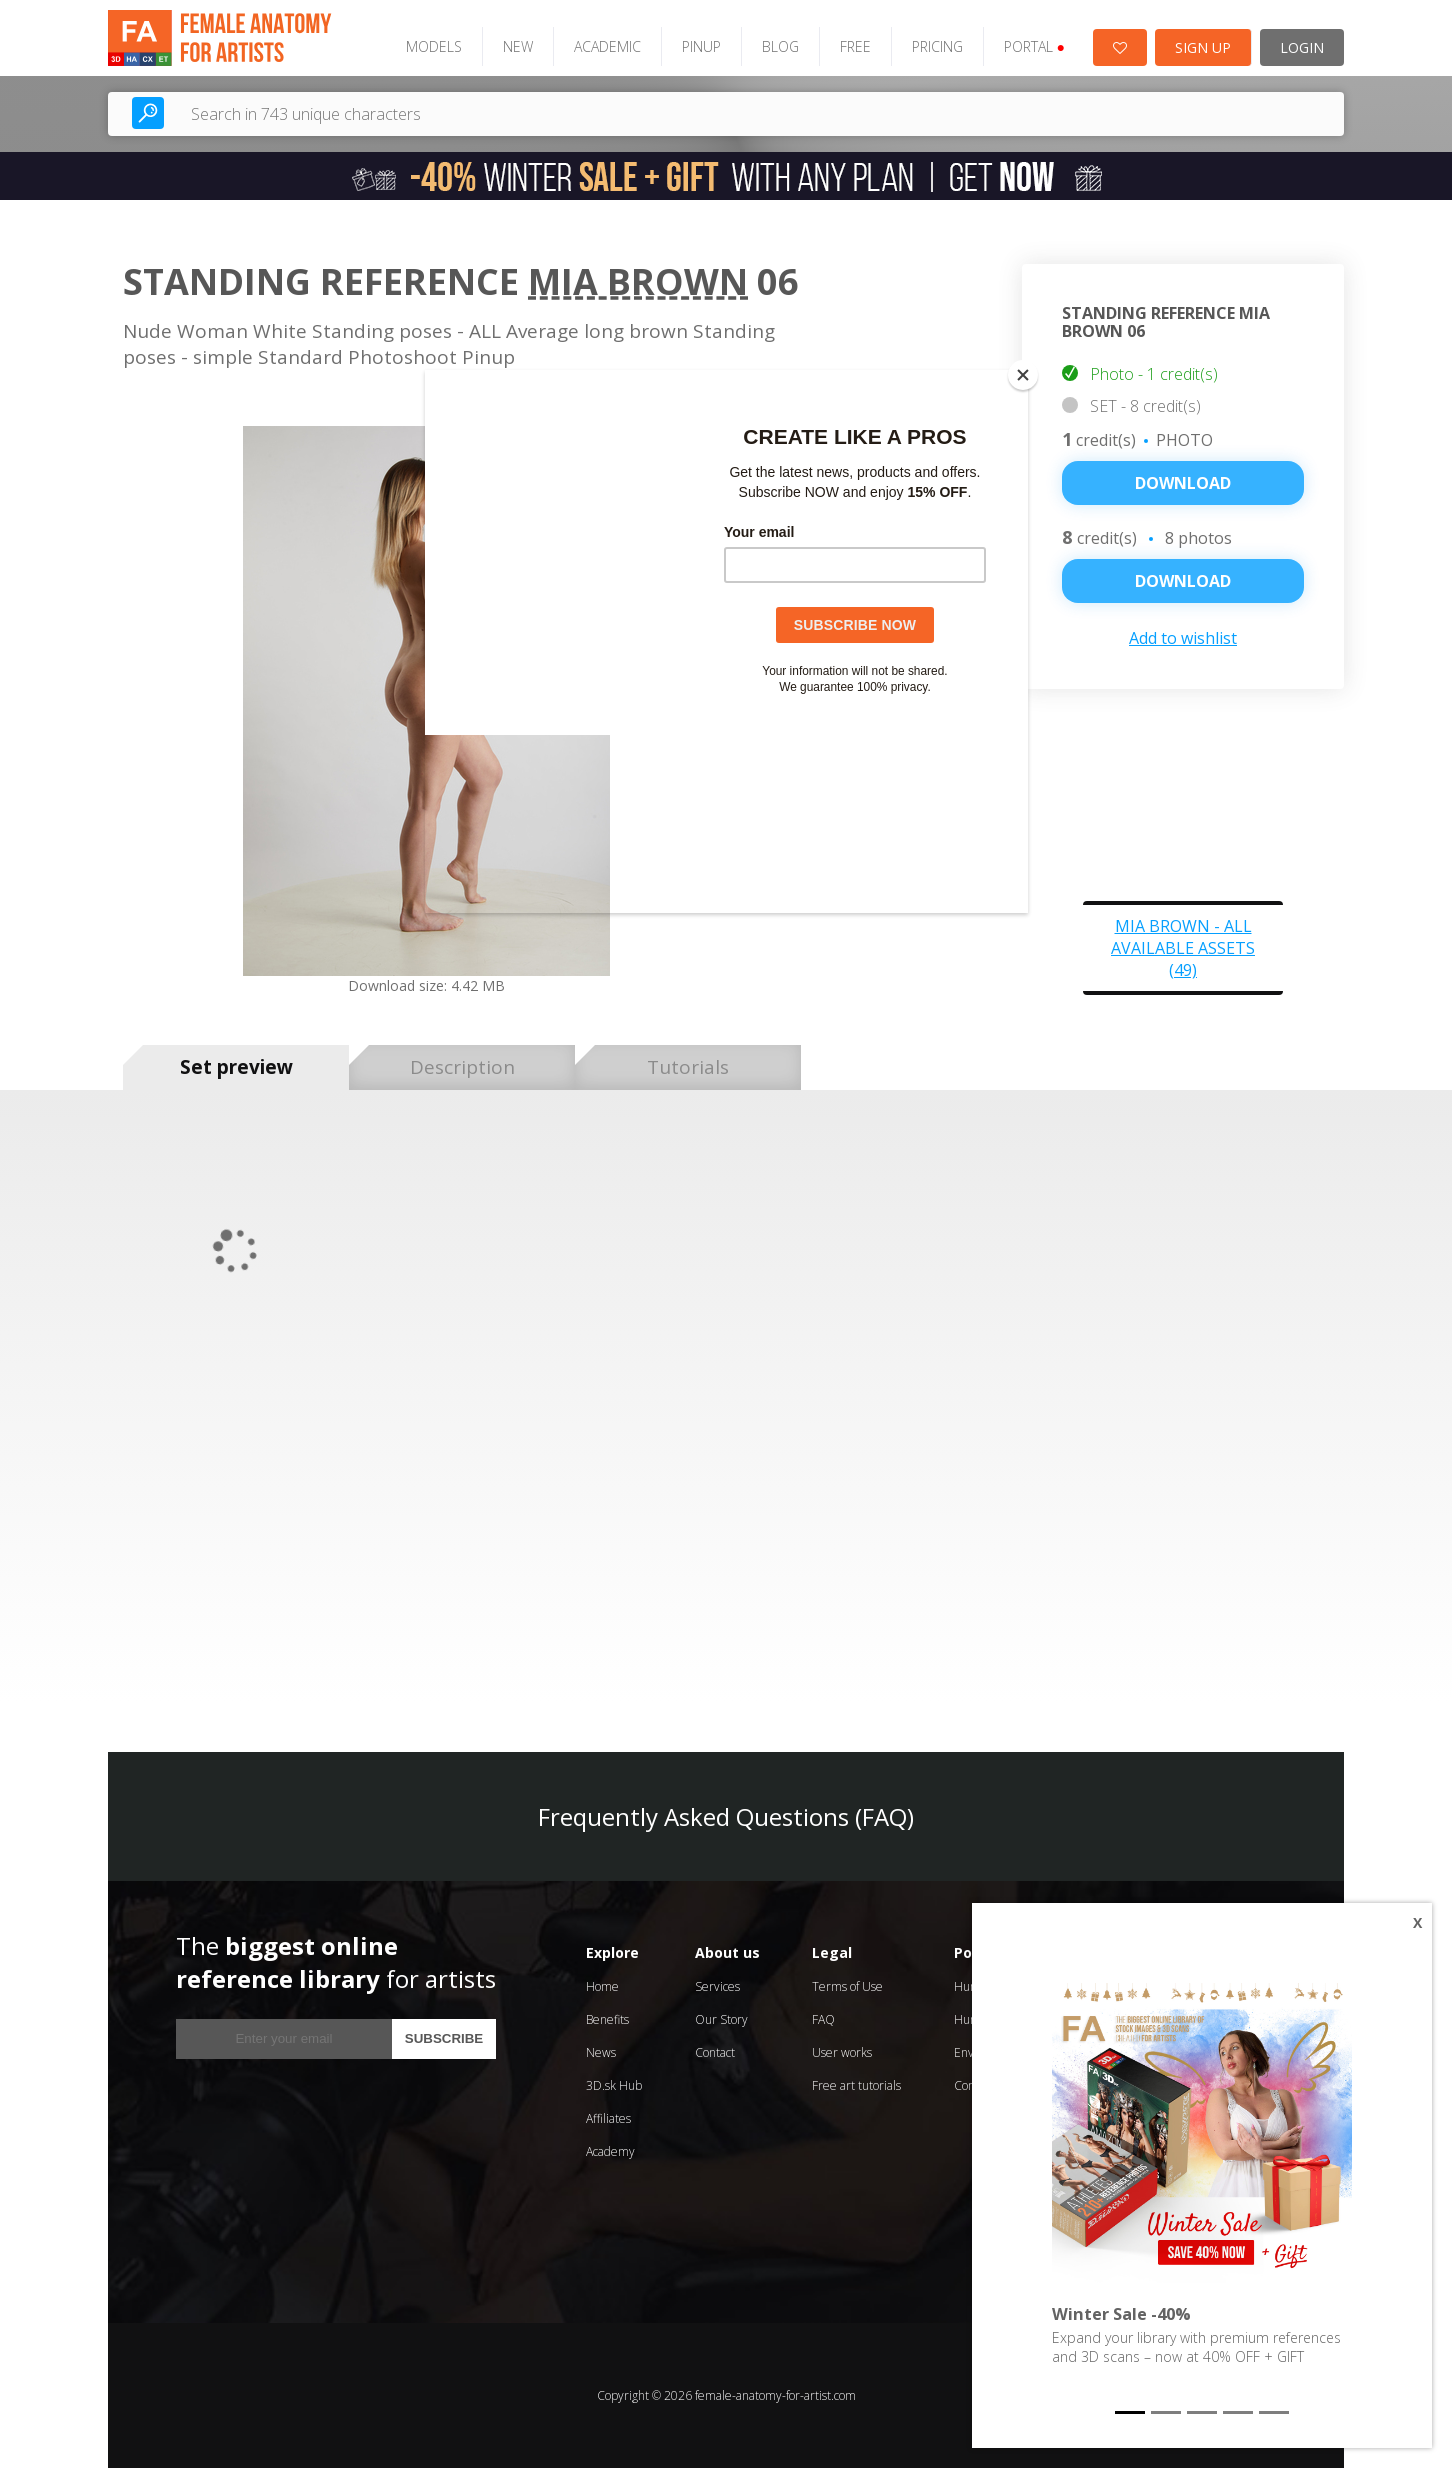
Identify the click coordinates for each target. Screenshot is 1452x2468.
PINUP (701, 46)
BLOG (780, 46)
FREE (855, 46)
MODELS (434, 46)
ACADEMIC (607, 46)
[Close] (1023, 375)
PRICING (937, 46)
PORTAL (1034, 46)
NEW (518, 46)
